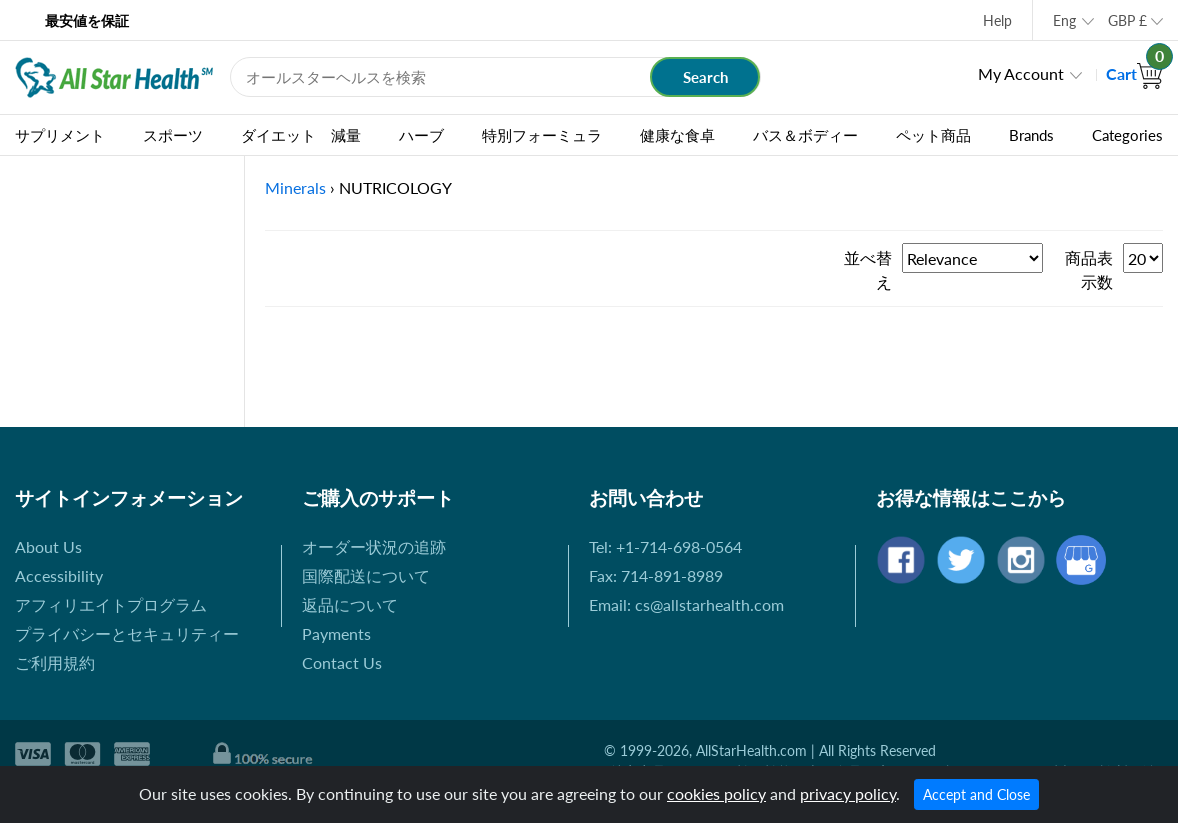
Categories (1127, 135)
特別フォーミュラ (542, 135)
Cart (1134, 73)
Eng (1064, 20)
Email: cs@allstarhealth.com (686, 604)
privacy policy (848, 793)
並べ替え (868, 269)
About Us (48, 546)
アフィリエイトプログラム (111, 604)
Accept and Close (976, 794)
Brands (1031, 135)
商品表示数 (1089, 269)
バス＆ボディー (805, 135)
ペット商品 (933, 135)
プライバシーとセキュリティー (127, 633)
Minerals (295, 187)
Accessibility (59, 575)
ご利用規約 (55, 662)
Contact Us (342, 662)
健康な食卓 (677, 135)
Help (997, 20)
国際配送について (366, 575)
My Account (1021, 73)
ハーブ (421, 135)
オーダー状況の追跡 (374, 546)
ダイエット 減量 (301, 135)
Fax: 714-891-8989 (656, 575)
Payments (336, 633)
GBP (1127, 20)
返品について (350, 604)
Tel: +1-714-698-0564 (665, 546)
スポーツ (173, 135)
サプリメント (60, 135)
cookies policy (716, 793)
